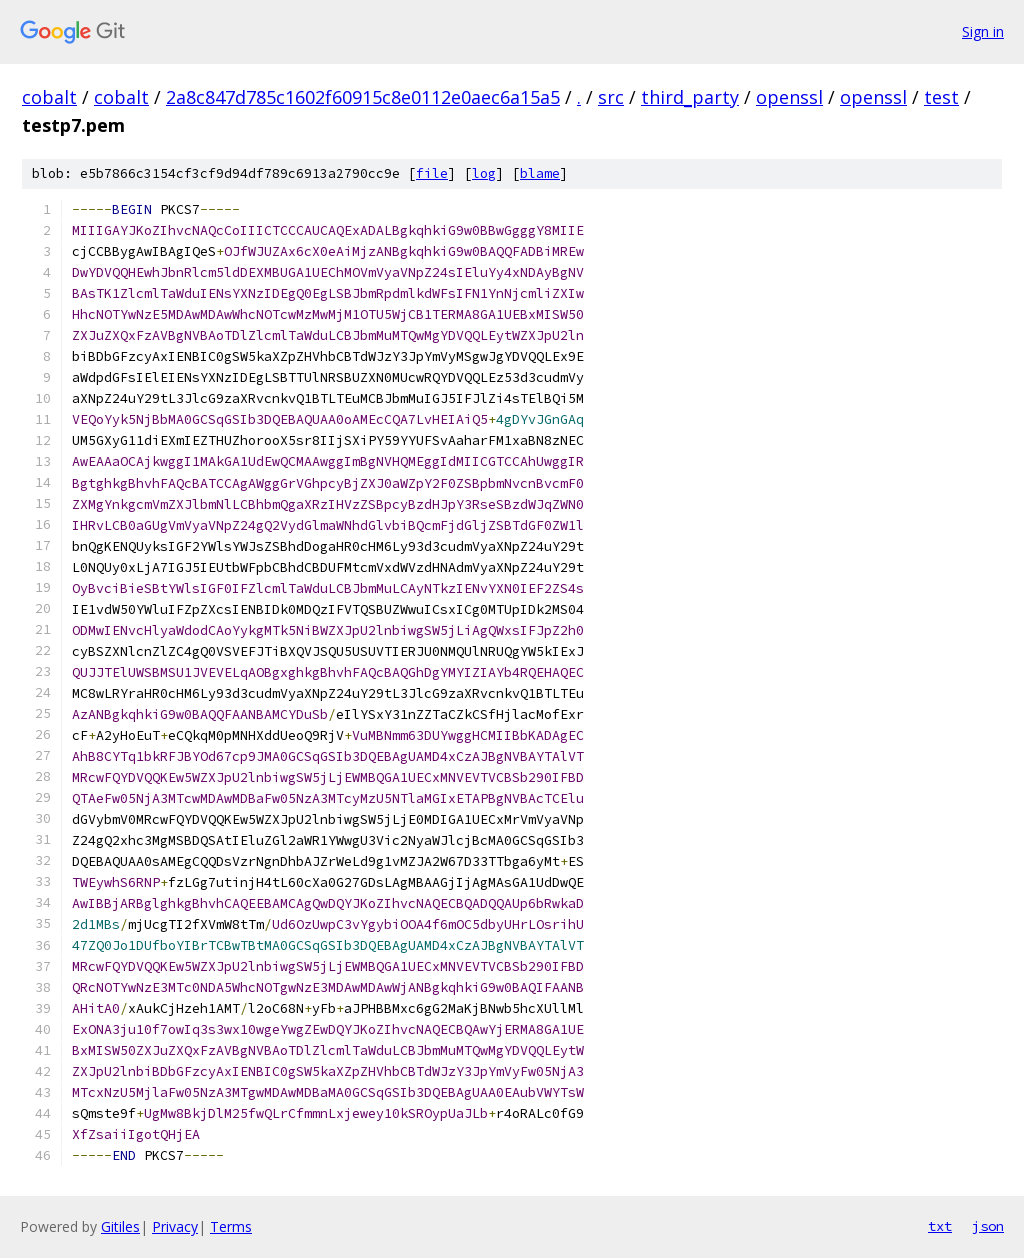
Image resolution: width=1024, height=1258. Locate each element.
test (941, 97)
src (611, 97)
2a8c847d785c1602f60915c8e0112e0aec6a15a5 (363, 97)
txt (940, 1226)
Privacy (175, 1226)
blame (540, 173)
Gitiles (120, 1226)
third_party (690, 97)
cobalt (49, 97)
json (988, 1226)
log (484, 173)
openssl (789, 97)
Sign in (983, 31)
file (432, 173)
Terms (231, 1226)
